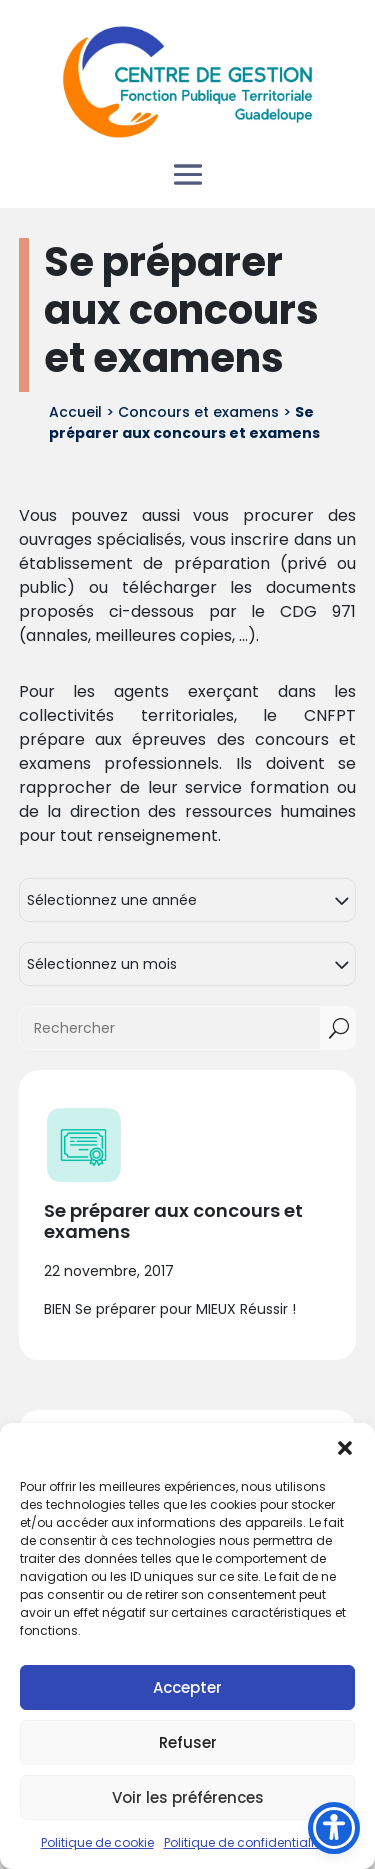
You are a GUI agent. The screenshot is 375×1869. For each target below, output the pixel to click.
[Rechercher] (170, 1028)
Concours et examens (198, 412)
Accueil (75, 412)
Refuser (188, 1742)
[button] (345, 1448)
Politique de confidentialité (244, 1842)
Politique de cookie (97, 1842)
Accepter (187, 1687)
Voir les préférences (188, 1797)
